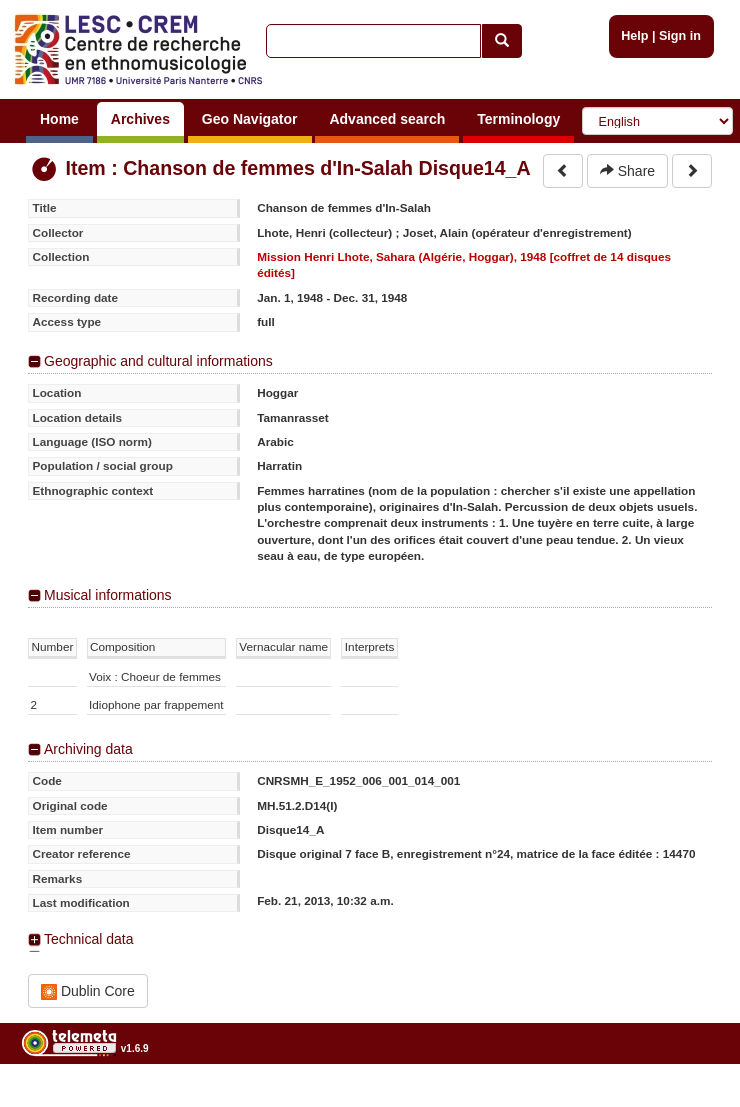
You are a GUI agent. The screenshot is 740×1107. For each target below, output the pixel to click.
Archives (140, 119)
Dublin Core (88, 991)
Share (627, 171)
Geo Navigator (250, 119)
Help (634, 36)
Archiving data (88, 749)
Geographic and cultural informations (158, 361)
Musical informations (108, 595)
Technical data (89, 939)
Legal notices (690, 1099)
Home (59, 119)
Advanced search (387, 119)
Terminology (518, 119)
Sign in (680, 36)
